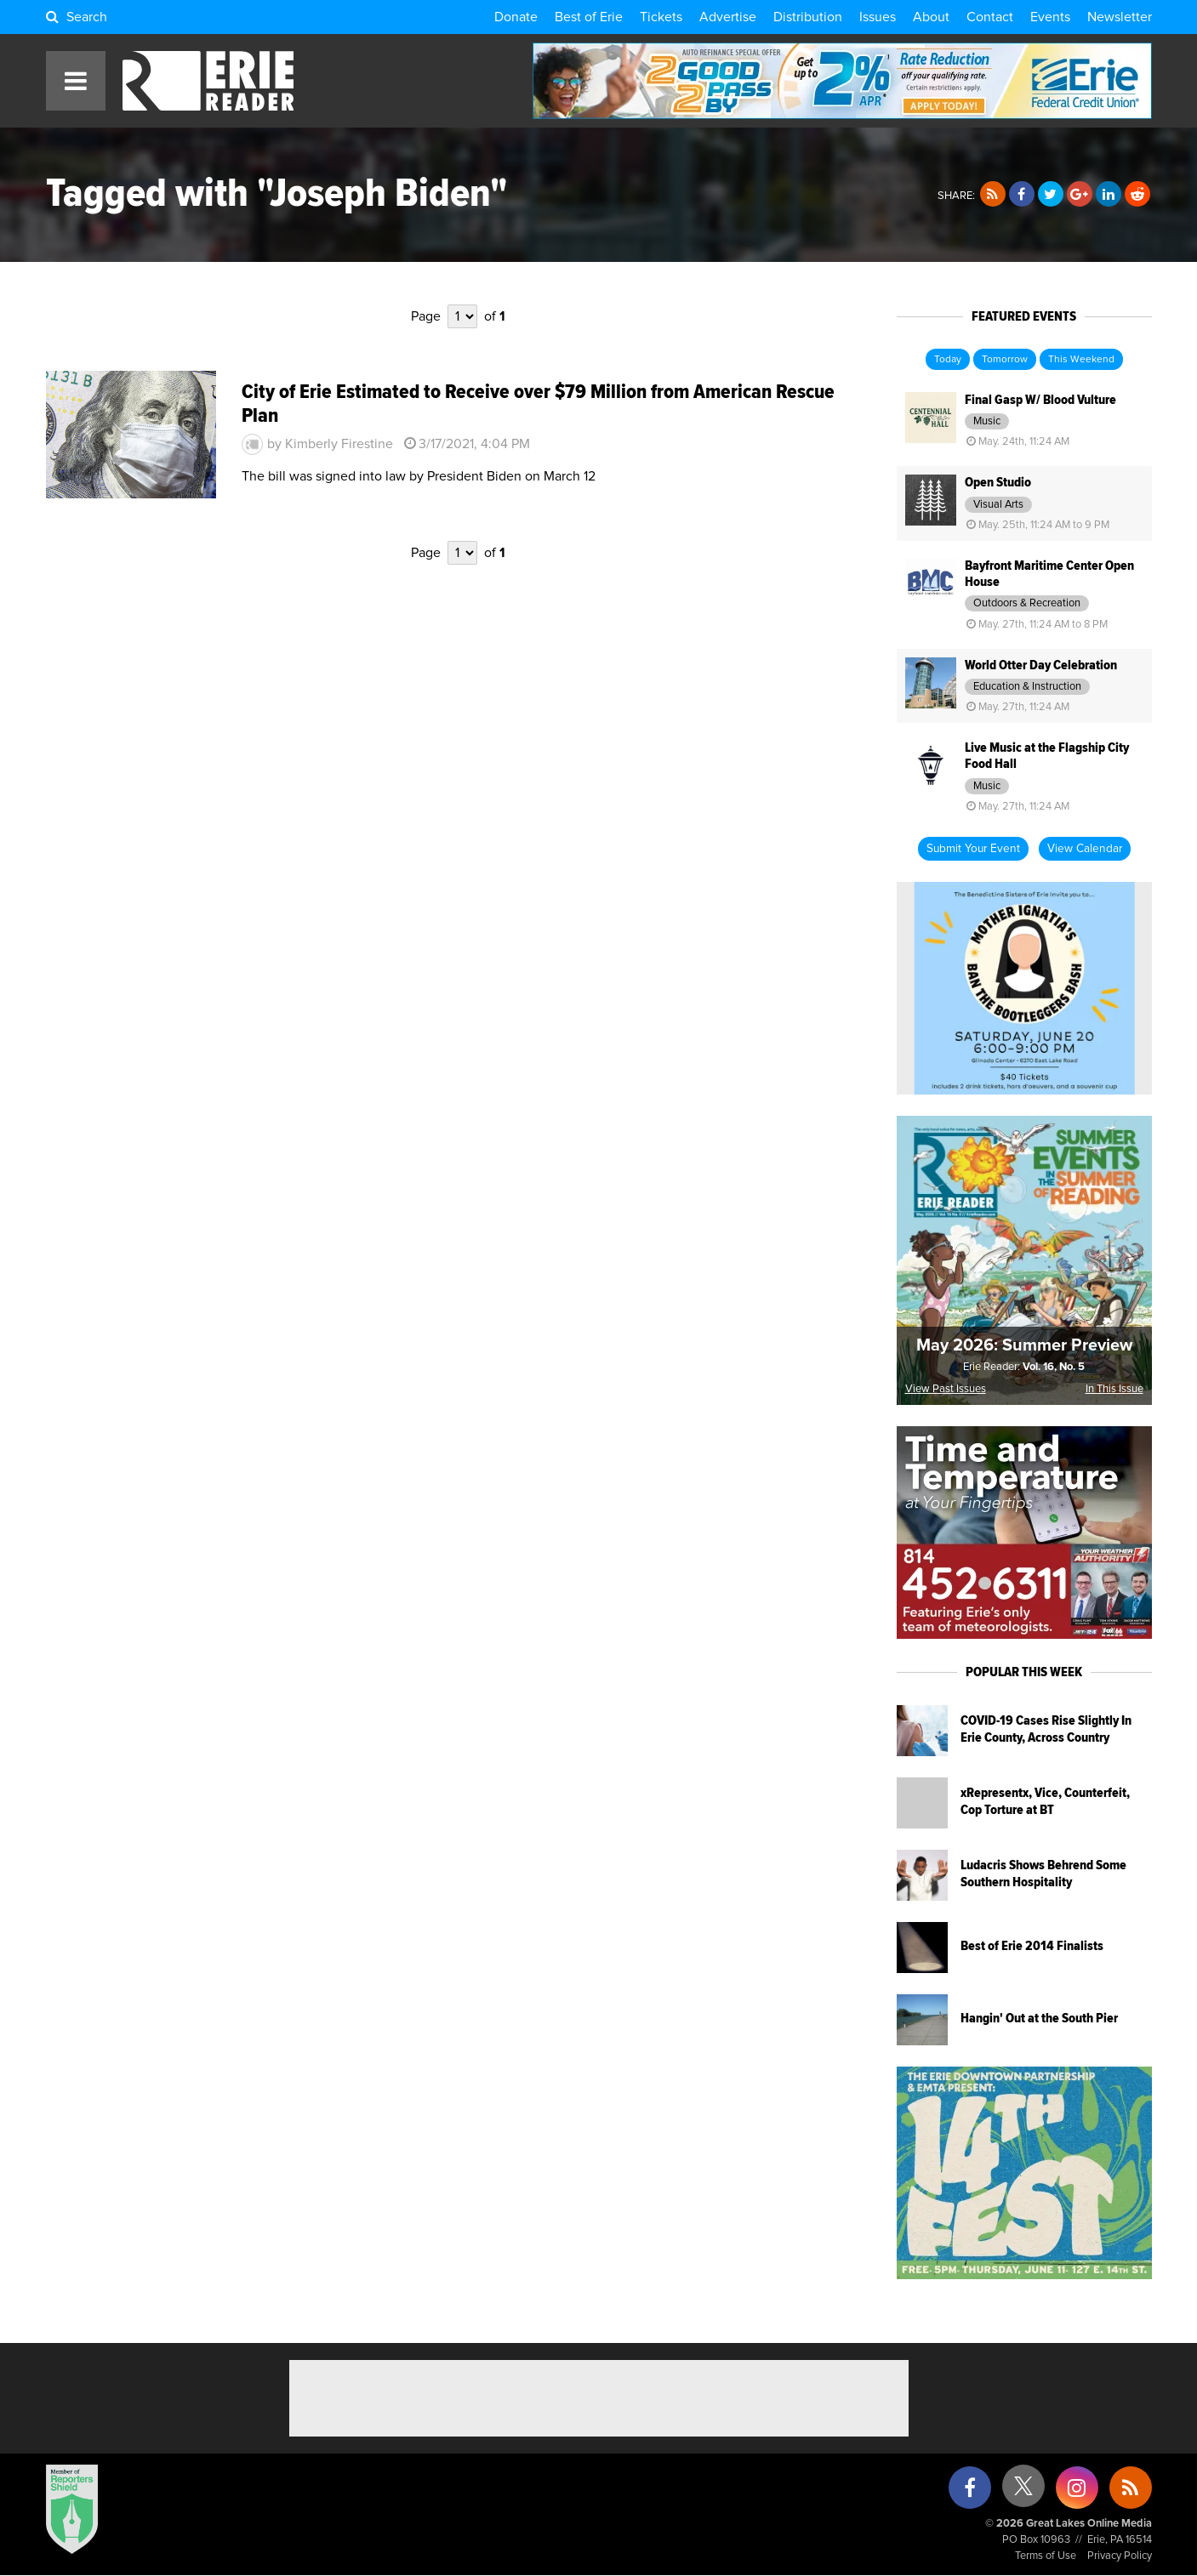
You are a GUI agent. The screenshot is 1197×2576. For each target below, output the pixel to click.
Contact (989, 17)
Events (1050, 17)
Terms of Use (1045, 2556)
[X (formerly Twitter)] (1023, 2492)
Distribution (807, 17)
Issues (877, 17)
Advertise (727, 17)
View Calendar (1084, 849)
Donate (516, 17)
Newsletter (1119, 17)
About (931, 17)
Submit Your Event (973, 849)
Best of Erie (589, 17)
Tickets (661, 17)
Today (947, 360)
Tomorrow (1005, 360)
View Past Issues (945, 1389)
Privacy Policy (1119, 2556)
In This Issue (1114, 1389)
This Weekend (1081, 360)
